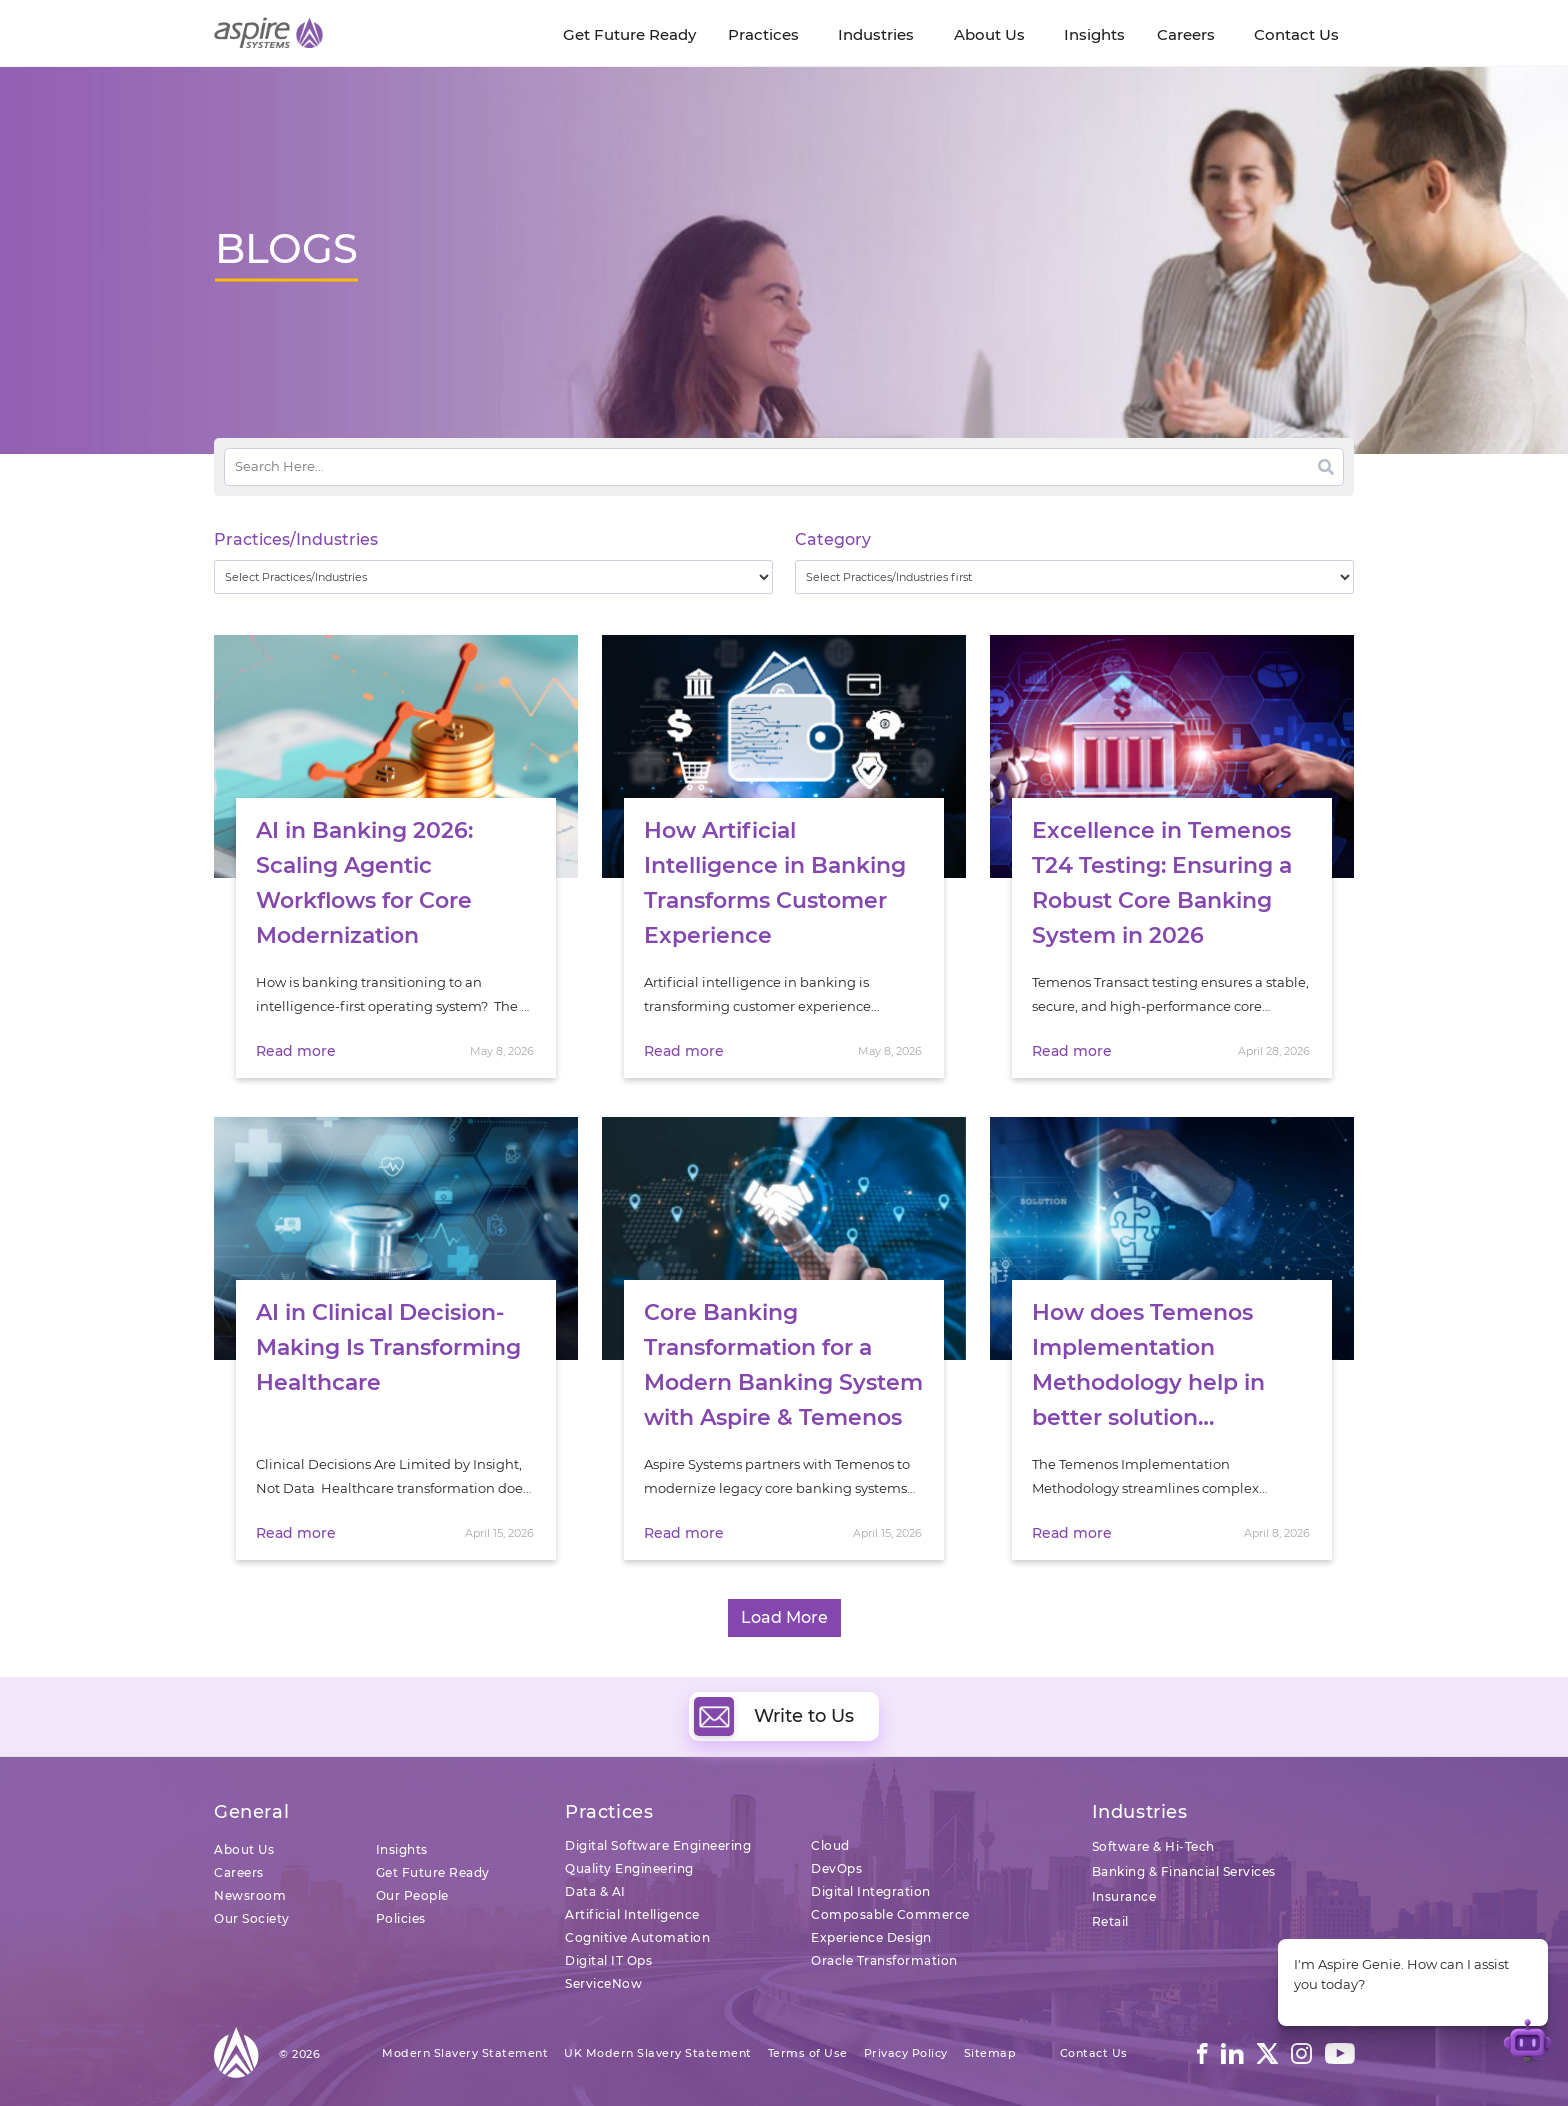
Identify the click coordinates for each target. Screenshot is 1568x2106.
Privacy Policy (906, 2053)
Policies (401, 1918)
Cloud (830, 1845)
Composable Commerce (890, 1914)
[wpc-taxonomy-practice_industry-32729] (493, 577)
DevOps (836, 1868)
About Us (244, 1849)
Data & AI (595, 1891)
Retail (1110, 1921)
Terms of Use (808, 2053)
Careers (239, 1872)
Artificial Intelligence (632, 1914)
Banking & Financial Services (1184, 1871)
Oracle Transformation (884, 1960)
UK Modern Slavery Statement (658, 2053)
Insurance (1124, 1896)
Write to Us (774, 1716)
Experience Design (871, 1937)
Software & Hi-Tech (1153, 1846)
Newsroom (250, 1895)
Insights (402, 1849)
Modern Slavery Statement (465, 2053)
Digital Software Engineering (658, 1845)
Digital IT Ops (608, 1960)
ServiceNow (603, 1983)
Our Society (252, 1918)
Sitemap (990, 2053)
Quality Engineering (629, 1868)
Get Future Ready (433, 1872)
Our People (412, 1895)
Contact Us (1094, 2053)
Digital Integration (871, 1891)
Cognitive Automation (637, 1937)
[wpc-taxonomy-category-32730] (1074, 577)
